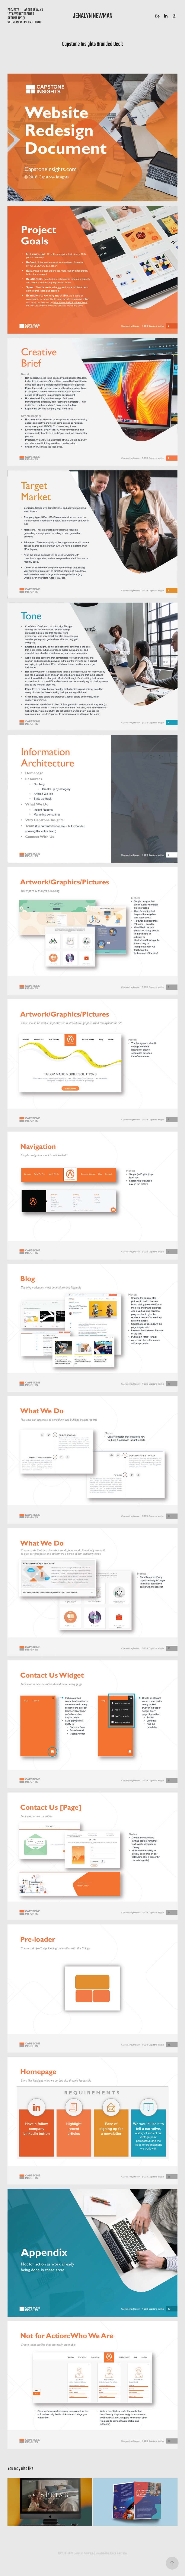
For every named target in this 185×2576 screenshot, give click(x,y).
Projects (13, 9)
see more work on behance (25, 22)
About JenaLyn (33, 9)
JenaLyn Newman (92, 16)
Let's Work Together (20, 14)
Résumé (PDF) (16, 18)
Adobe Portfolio (118, 2553)
